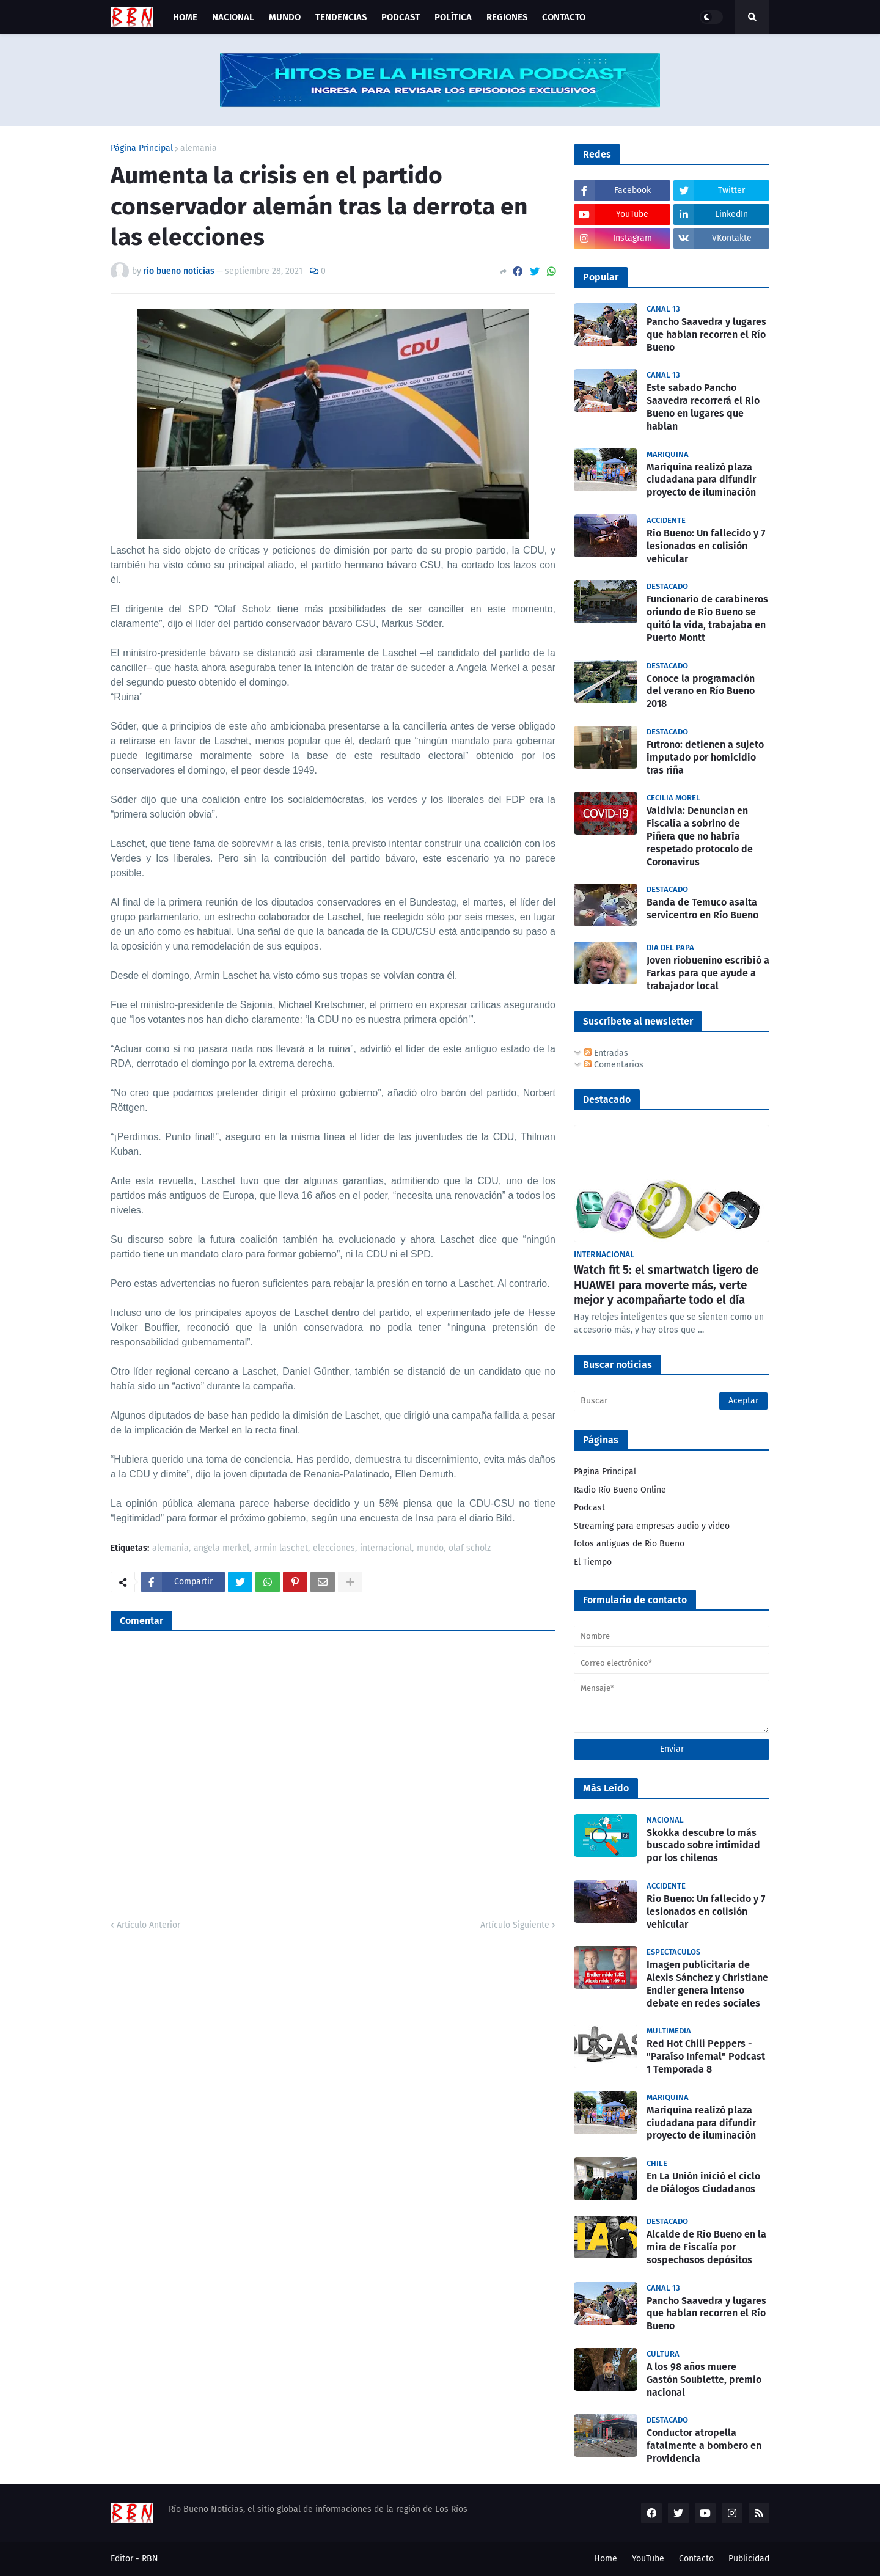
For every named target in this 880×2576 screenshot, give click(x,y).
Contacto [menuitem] (563, 17)
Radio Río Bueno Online (620, 1490)
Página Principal (142, 148)
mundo (430, 1548)
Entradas (606, 1053)
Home (605, 2558)
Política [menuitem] (453, 17)
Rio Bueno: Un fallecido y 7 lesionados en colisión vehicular (706, 546)
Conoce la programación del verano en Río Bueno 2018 (701, 691)
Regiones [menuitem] (506, 17)
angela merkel (221, 1548)
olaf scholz (470, 1548)
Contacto (696, 2558)
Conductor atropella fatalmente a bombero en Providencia (704, 2445)
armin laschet (281, 1548)
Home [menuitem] (185, 17)
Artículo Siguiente (514, 1925)
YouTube (648, 2558)
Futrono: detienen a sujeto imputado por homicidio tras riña (705, 757)
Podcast (589, 1507)
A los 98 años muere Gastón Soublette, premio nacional (704, 2379)
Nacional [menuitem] (233, 17)
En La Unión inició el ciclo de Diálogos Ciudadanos (703, 2182)
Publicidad (748, 2558)
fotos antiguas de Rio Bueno (629, 1544)
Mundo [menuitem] (285, 17)
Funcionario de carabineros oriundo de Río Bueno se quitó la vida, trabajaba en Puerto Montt (707, 618)
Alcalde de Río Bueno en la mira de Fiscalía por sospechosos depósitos (706, 2247)
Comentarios (614, 1064)
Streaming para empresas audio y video (652, 1526)
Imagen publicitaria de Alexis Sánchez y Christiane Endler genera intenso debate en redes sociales (707, 1983)
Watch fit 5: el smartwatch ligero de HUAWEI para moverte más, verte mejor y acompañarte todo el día (666, 1285)
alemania (198, 148)
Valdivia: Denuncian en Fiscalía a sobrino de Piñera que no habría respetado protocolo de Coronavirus (700, 836)
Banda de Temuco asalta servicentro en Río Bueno (702, 908)
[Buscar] (671, 1401)
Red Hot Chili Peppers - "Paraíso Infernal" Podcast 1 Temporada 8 (706, 2056)
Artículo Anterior (148, 1925)
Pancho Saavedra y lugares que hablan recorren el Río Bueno (706, 334)
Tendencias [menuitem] (341, 17)
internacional (386, 1548)
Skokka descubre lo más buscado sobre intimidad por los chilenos (703, 1845)
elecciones (334, 1548)
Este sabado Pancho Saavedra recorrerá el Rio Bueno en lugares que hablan (703, 406)
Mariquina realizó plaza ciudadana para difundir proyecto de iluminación (701, 480)
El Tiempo (593, 1562)
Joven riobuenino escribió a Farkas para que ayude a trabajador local (708, 973)
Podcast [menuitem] (400, 17)
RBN (150, 2558)
